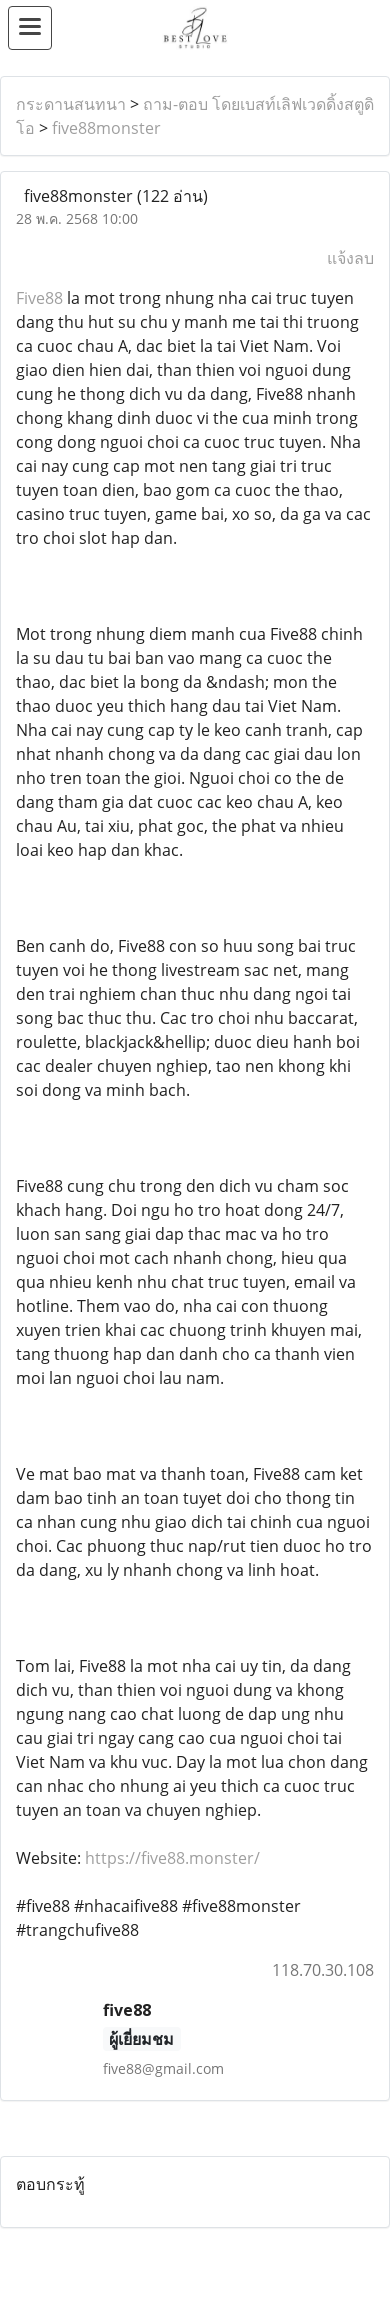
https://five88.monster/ (172, 1858)
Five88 (39, 298)
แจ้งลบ (350, 258)
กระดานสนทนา (71, 104)
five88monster (106, 128)
